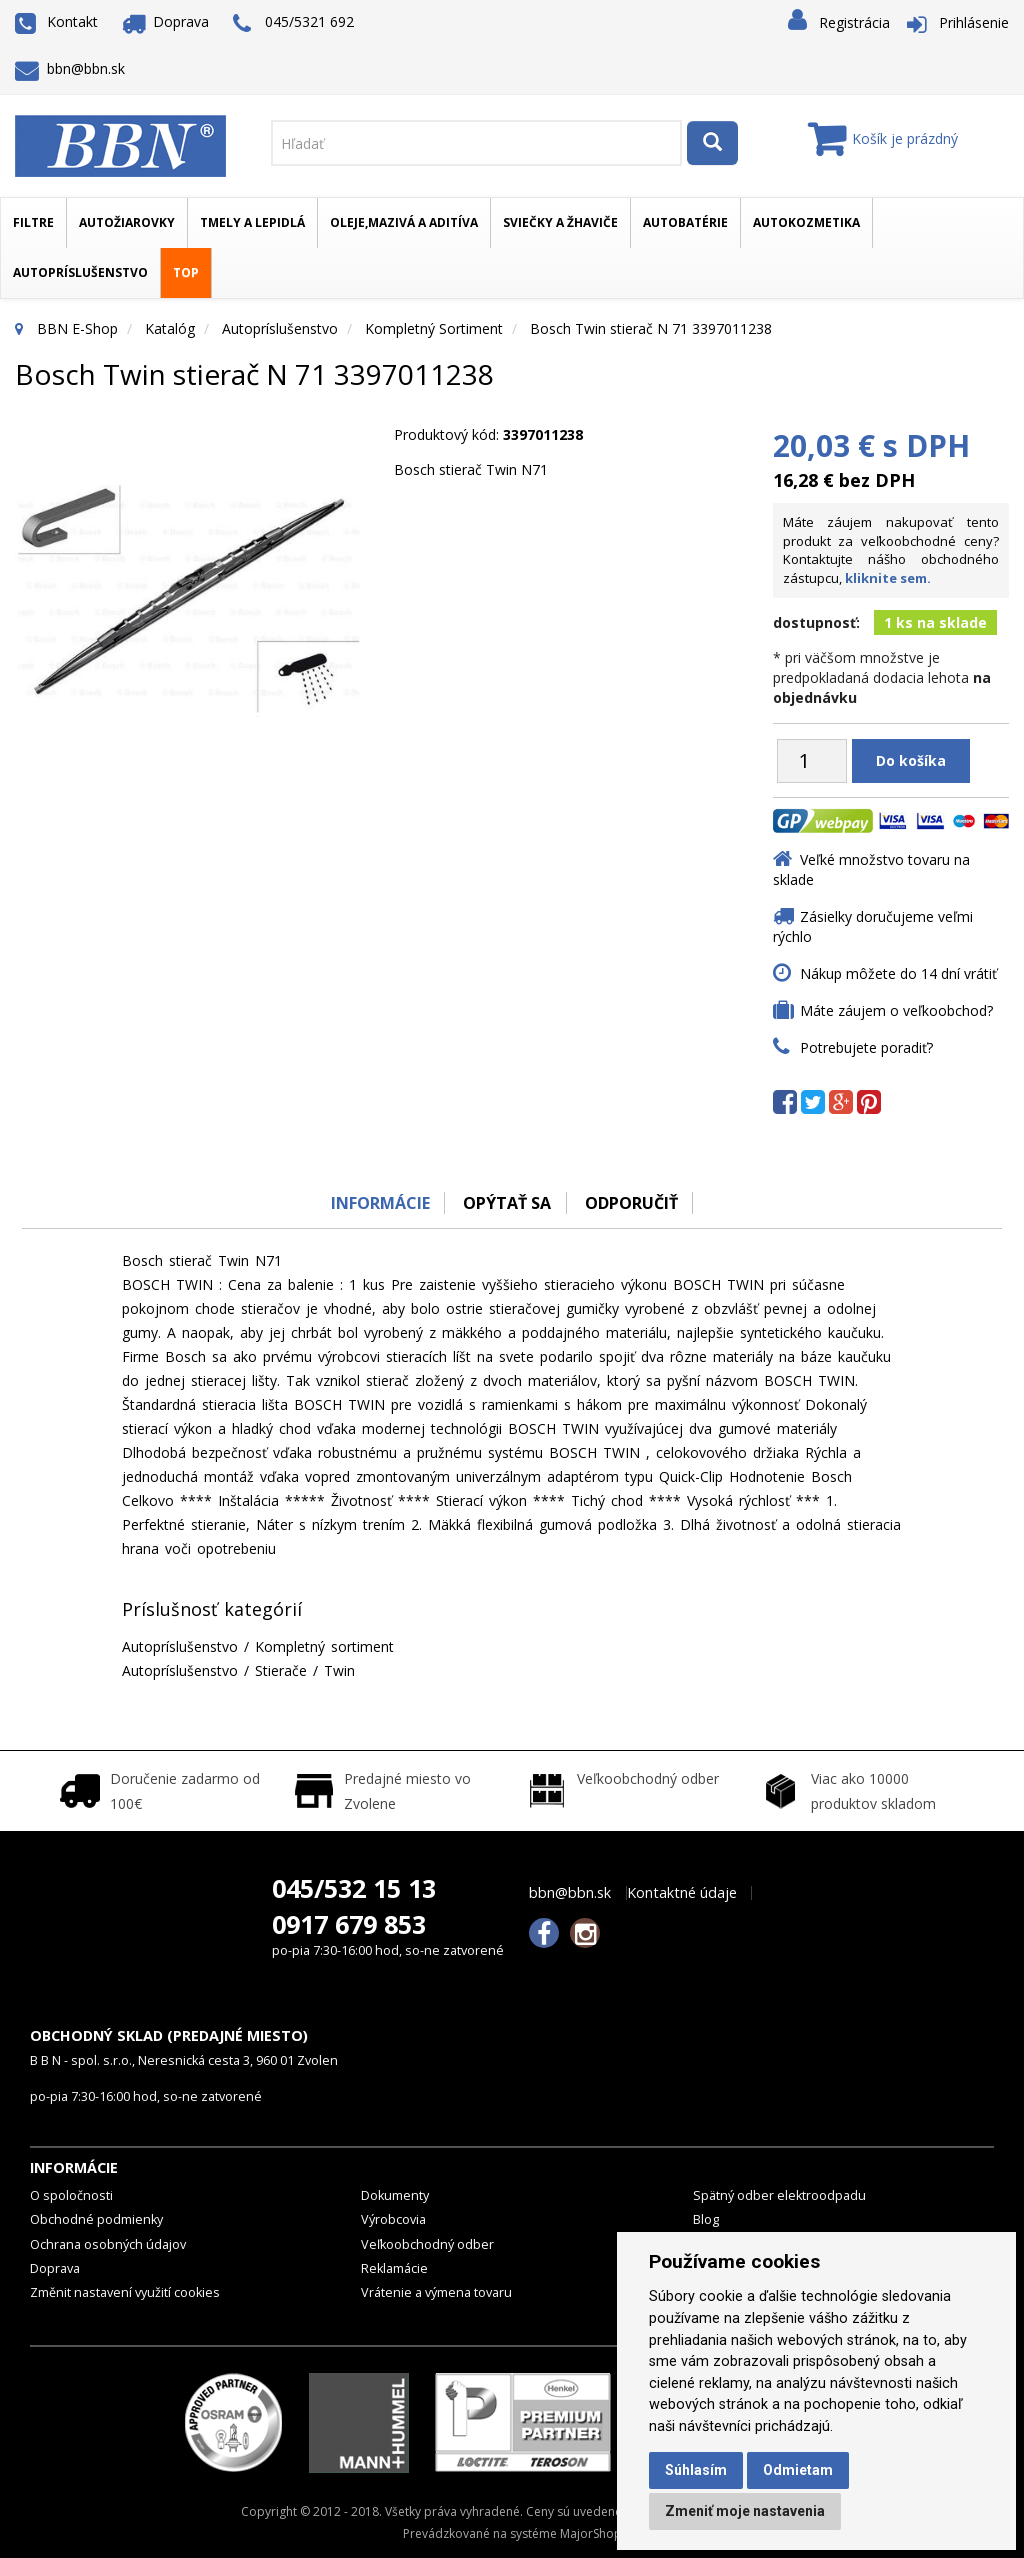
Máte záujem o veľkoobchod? (896, 1010)
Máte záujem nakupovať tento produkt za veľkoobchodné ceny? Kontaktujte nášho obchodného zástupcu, (891, 550)
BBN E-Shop (77, 328)
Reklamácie (394, 2268)
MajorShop (591, 2533)
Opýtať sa (507, 1203)
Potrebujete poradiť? (866, 1047)
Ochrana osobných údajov (108, 2244)
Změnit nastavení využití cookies (125, 2292)
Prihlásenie (974, 22)
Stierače (281, 1670)
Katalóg (170, 328)
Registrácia (854, 22)
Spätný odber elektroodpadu (779, 2195)
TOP (186, 272)
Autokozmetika (806, 222)
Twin (339, 1670)
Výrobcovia (393, 2219)
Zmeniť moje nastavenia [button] (745, 2511)
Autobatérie (685, 222)
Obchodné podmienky (96, 2219)
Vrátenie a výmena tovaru (436, 2292)
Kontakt (56, 21)
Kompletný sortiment (434, 328)
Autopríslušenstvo (80, 272)
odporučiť (632, 1203)
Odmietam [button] (798, 2470)
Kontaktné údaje (682, 1893)
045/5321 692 (293, 23)
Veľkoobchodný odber (427, 2244)
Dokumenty (395, 2195)
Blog (706, 2219)
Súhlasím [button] (696, 2470)
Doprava (166, 21)
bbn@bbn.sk (70, 68)
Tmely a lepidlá (252, 222)
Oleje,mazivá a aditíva (404, 222)
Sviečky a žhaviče (560, 222)
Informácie (378, 1203)
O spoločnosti (71, 2195)
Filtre (33, 222)
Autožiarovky (127, 222)
